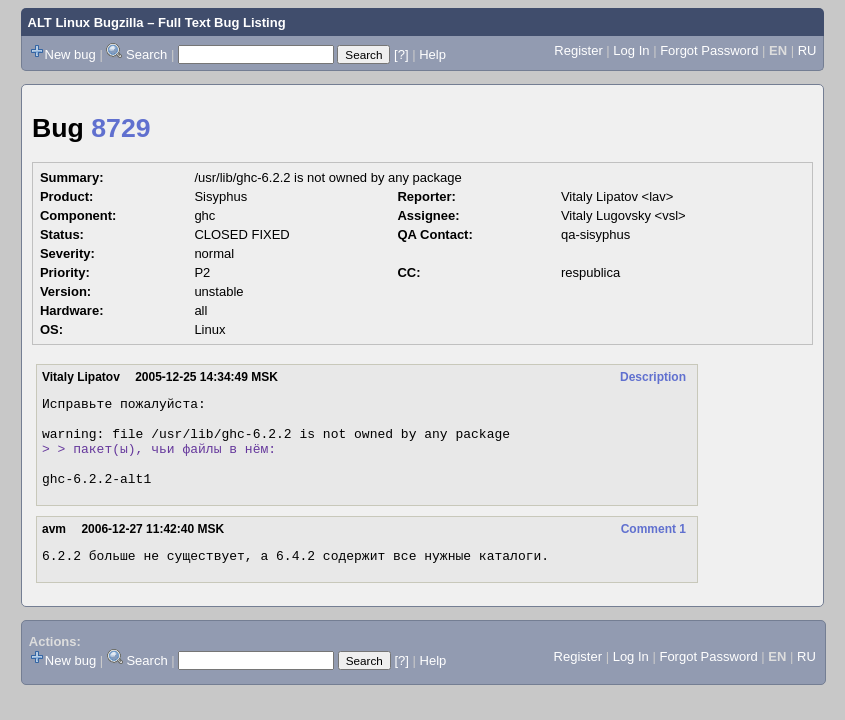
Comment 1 (653, 547)
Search (146, 54)
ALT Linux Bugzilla (86, 22)
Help (432, 54)
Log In (631, 50)
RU (807, 50)
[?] (401, 54)
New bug (70, 54)
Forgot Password (709, 50)
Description (653, 377)
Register (578, 50)
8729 (120, 128)
